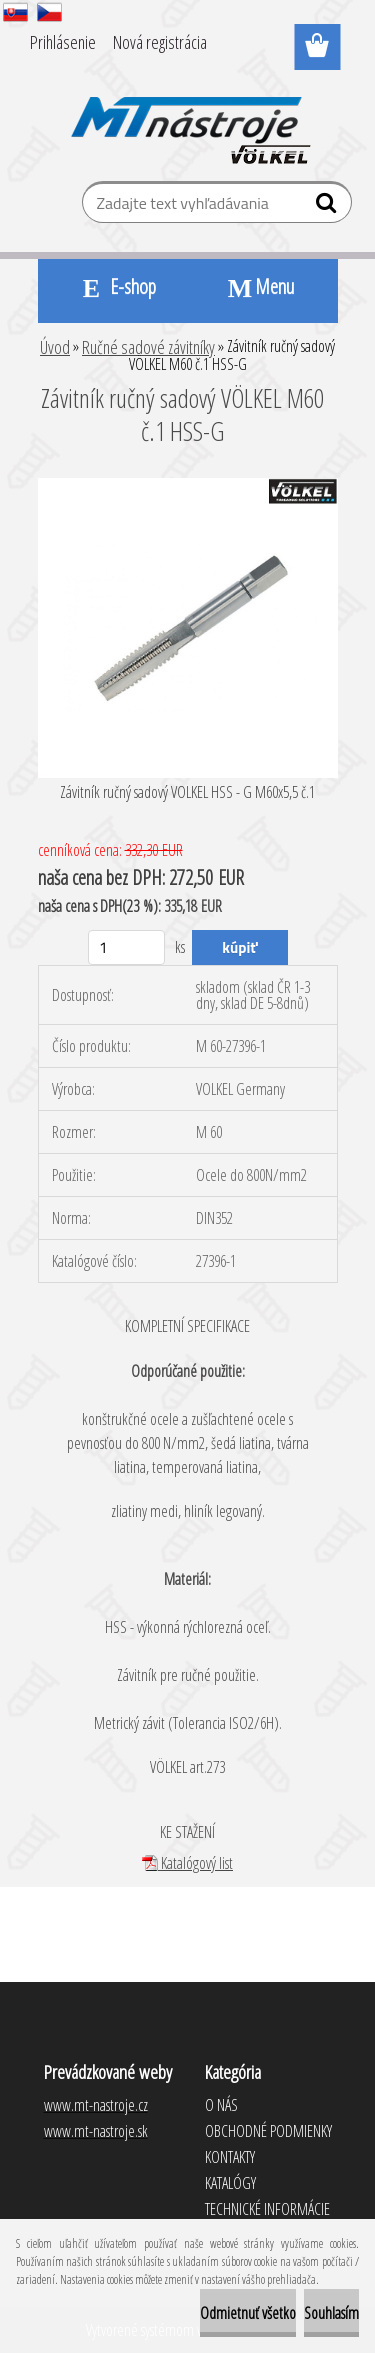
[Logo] (187, 117)
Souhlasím (331, 2313)
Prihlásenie (63, 42)
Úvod (55, 347)
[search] (328, 207)
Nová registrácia (160, 42)
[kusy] (126, 947)
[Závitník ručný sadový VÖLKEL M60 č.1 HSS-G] (188, 486)
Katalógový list (187, 1863)
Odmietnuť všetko (248, 2313)
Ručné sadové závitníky (148, 347)
